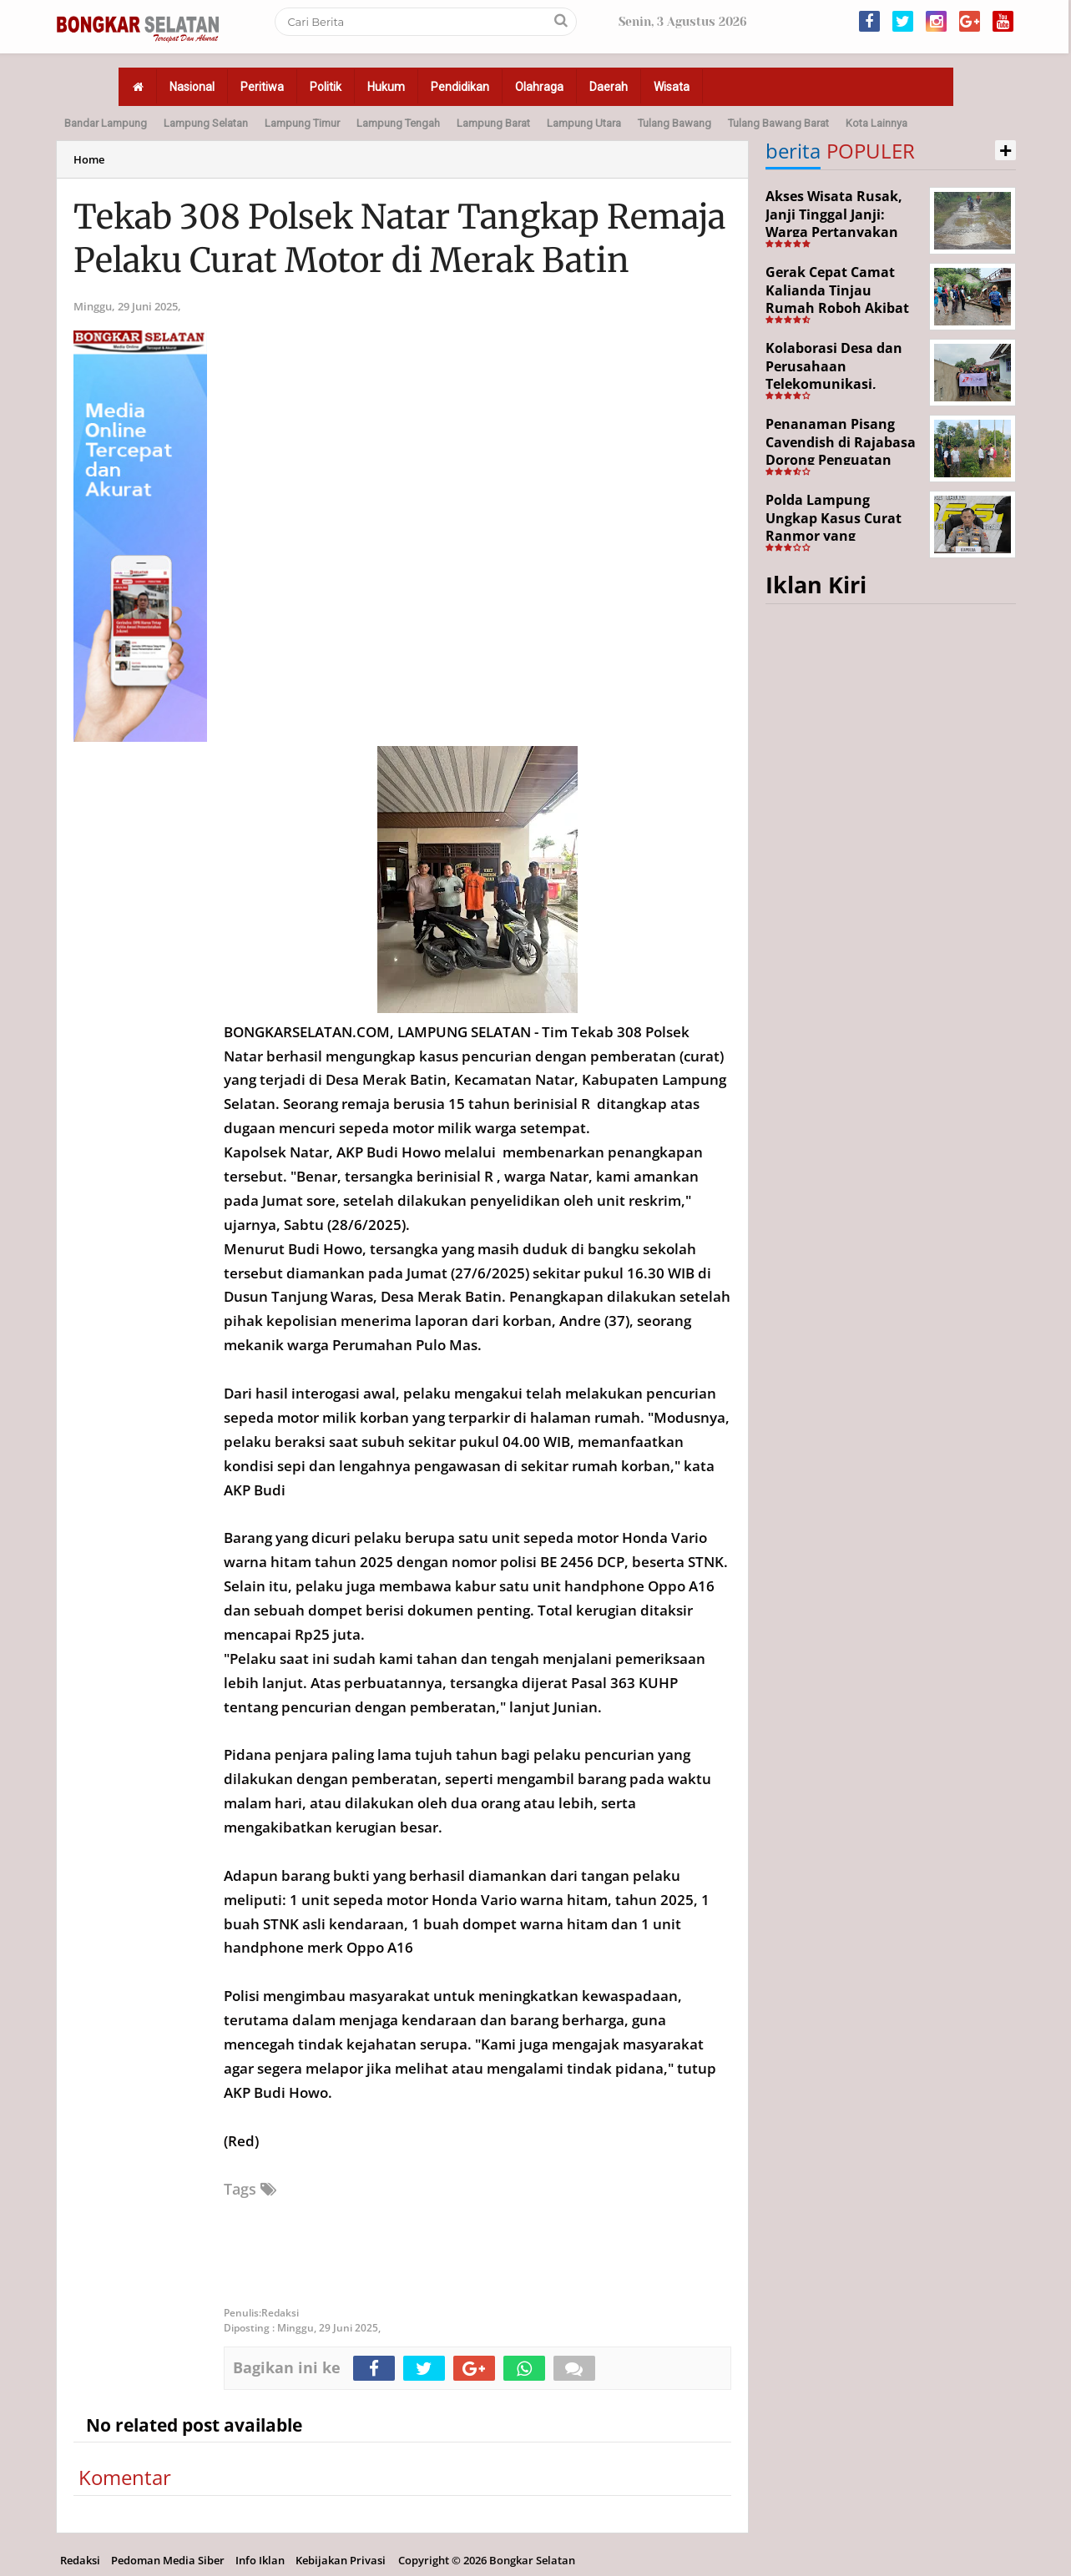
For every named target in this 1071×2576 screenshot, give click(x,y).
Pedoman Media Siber (168, 2560)
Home (88, 159)
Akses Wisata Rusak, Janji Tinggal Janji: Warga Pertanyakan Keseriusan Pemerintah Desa (833, 232)
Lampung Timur (302, 123)
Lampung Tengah (398, 123)
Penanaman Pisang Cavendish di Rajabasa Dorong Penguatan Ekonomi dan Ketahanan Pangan (840, 460)
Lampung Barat (493, 123)
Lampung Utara (584, 123)
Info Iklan (260, 2560)
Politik (325, 86)
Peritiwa (262, 86)
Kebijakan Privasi (341, 2560)
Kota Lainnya (876, 123)
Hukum (386, 86)
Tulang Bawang (674, 123)
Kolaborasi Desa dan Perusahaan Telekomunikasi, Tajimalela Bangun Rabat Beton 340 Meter (841, 384)
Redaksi (80, 2560)
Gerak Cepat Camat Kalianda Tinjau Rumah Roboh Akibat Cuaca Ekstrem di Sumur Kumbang (837, 308)
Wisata (672, 86)
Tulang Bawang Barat (778, 123)
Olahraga (539, 86)
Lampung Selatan (206, 123)
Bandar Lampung (105, 123)
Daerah (608, 86)
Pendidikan (460, 86)
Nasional (192, 86)
